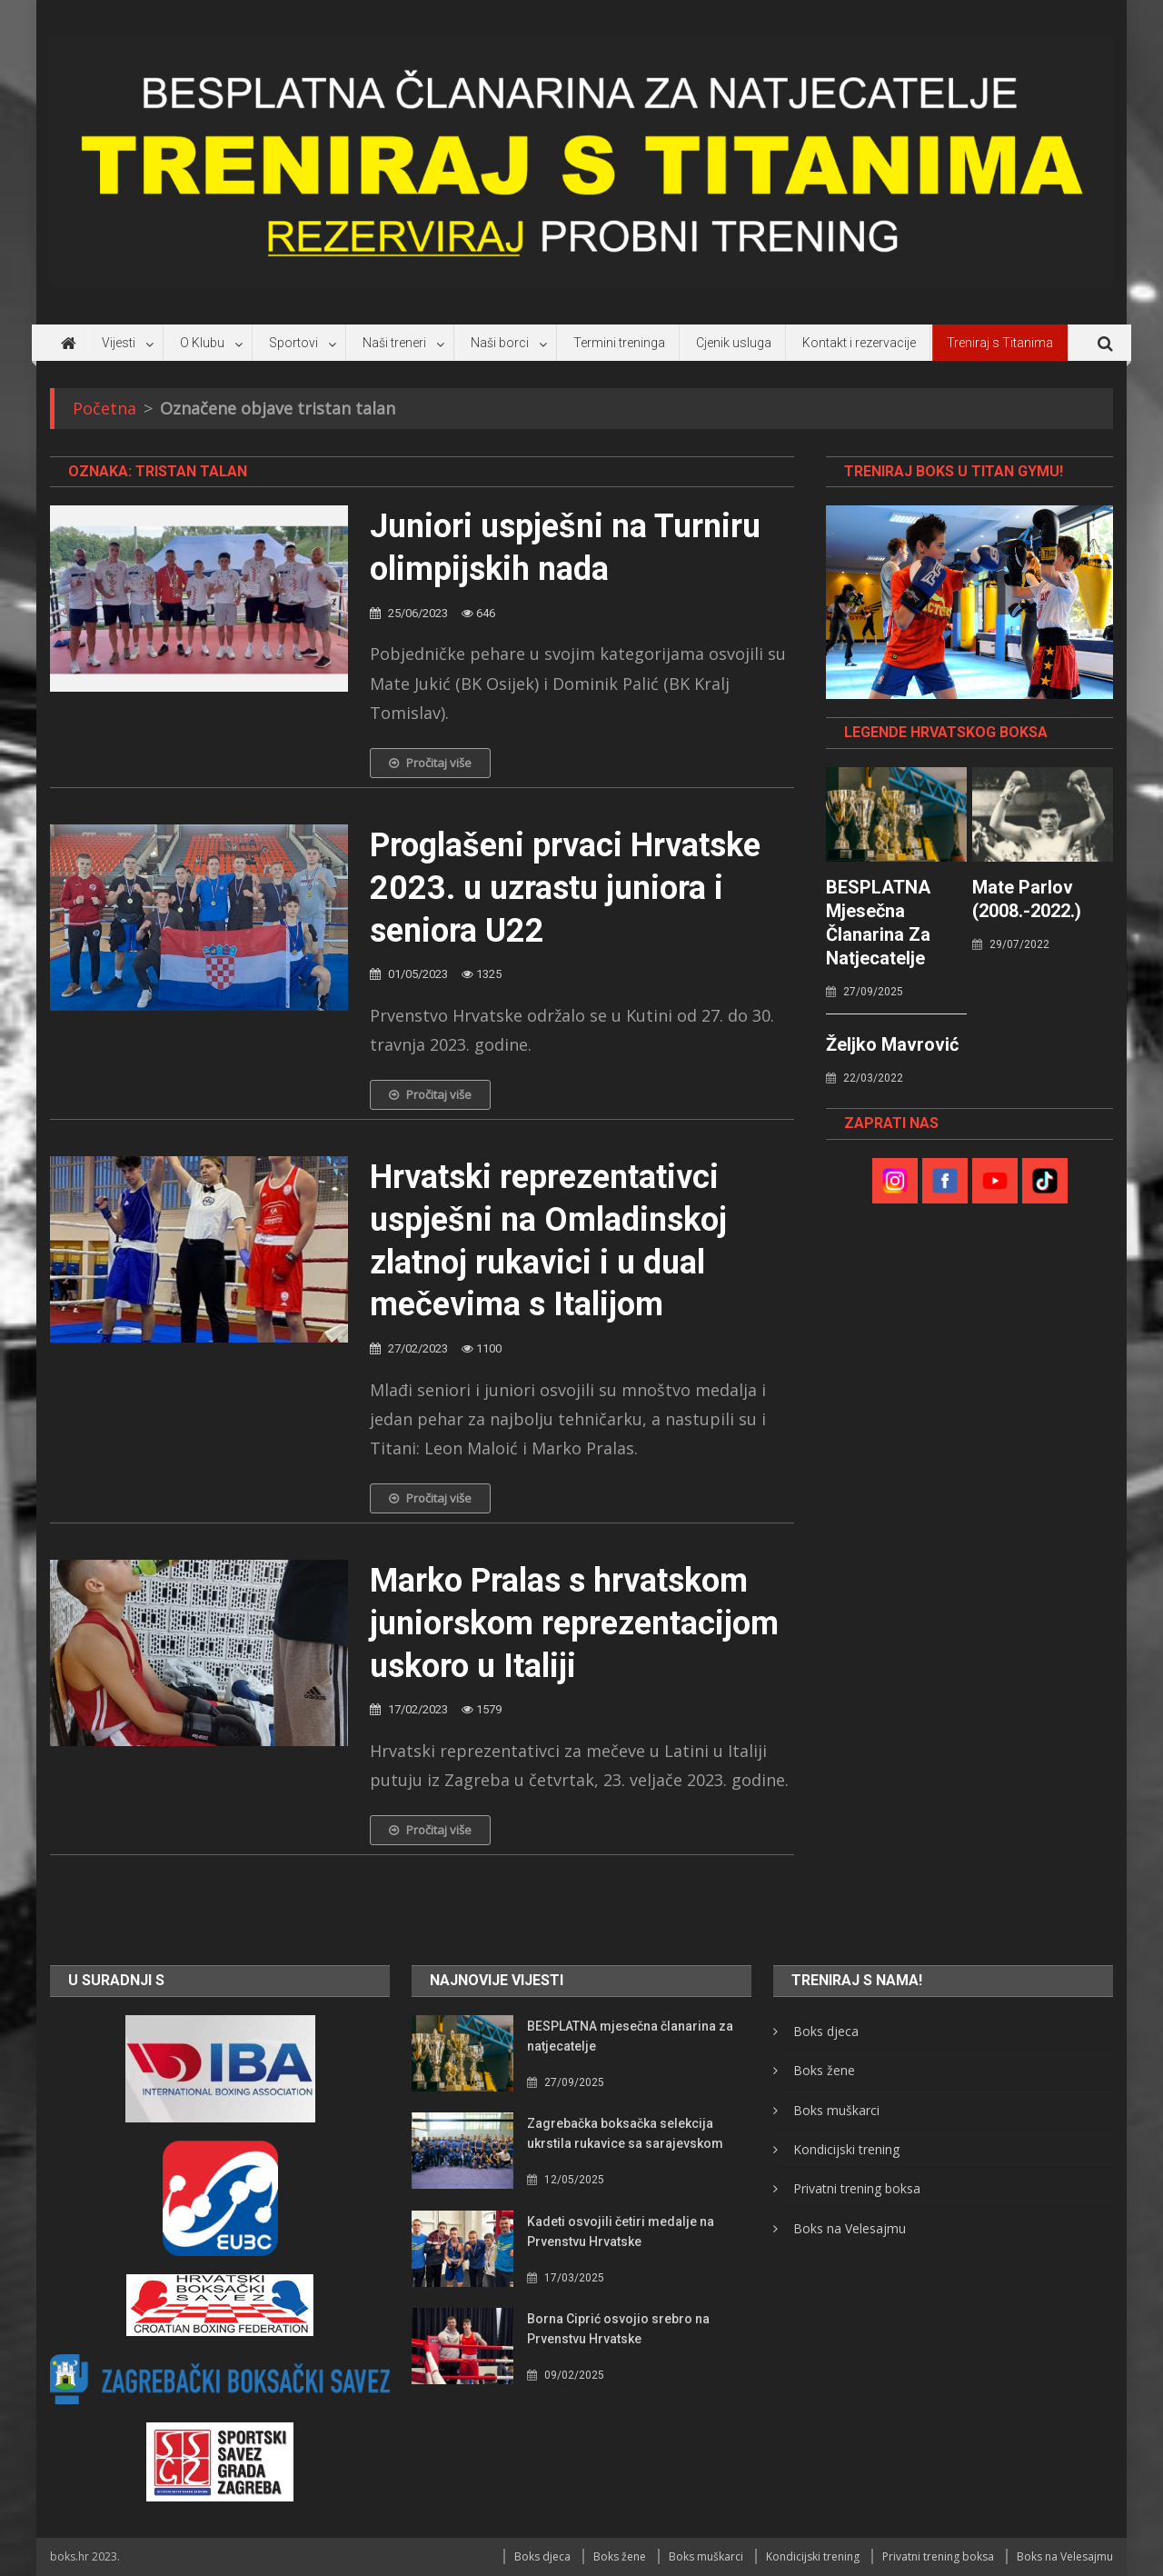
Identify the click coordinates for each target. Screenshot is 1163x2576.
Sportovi (293, 342)
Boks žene (824, 2070)
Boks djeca (826, 2031)
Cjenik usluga (733, 342)
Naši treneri (394, 342)
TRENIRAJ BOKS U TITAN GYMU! (953, 471)
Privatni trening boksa (856, 2188)
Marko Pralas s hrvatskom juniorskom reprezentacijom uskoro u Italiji (574, 1623)
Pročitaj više (430, 762)
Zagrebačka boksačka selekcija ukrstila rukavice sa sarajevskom (625, 2133)
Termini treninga (619, 342)
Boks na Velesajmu (849, 2228)
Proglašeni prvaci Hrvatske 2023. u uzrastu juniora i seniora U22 (565, 888)
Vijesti (118, 342)
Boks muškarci (836, 2110)
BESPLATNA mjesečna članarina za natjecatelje (878, 922)
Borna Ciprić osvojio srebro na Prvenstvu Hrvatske (618, 2328)
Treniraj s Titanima (1000, 342)
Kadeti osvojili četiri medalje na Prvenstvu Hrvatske (620, 2231)
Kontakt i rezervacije (859, 342)
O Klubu (202, 342)
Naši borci (500, 342)
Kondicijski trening (846, 2149)
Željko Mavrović (892, 1044)
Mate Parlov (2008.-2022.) (1026, 899)
